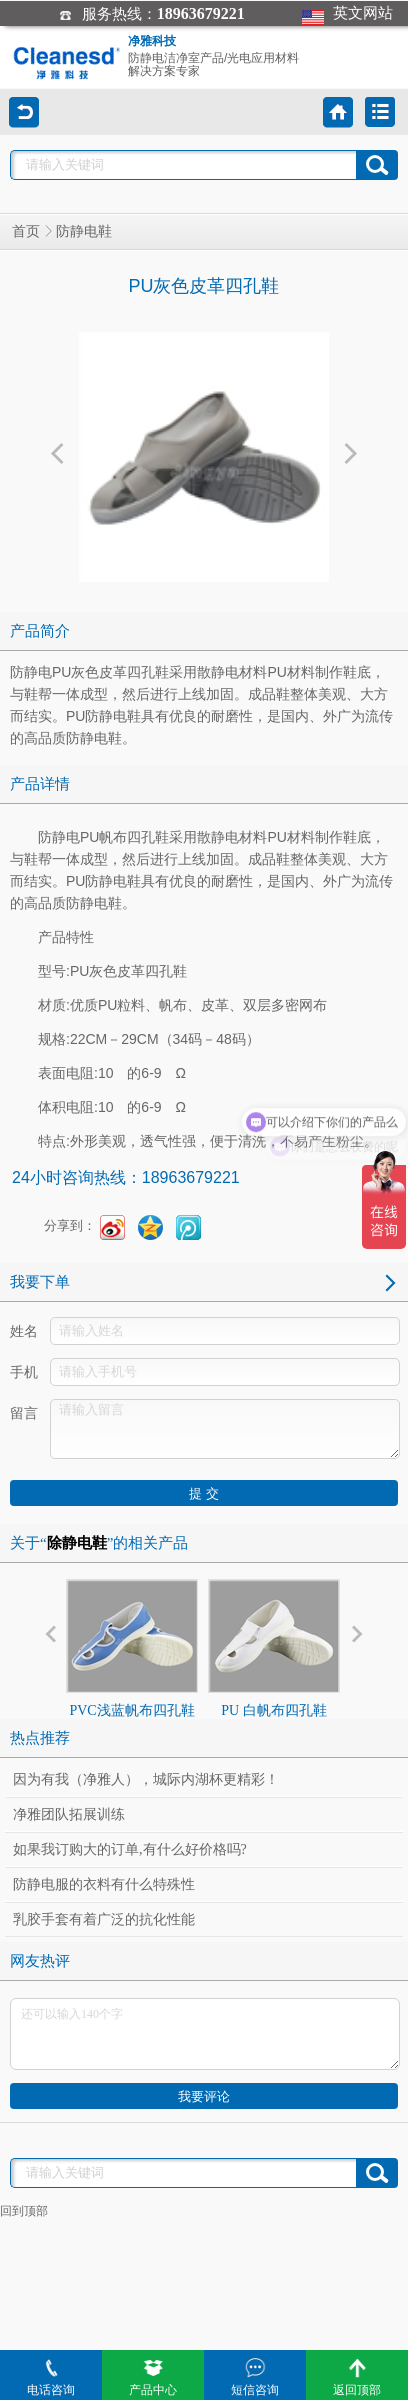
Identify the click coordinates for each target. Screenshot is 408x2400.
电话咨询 (51, 2377)
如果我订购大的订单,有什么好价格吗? (130, 1849)
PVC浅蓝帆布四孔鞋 (132, 1648)
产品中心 (153, 2377)
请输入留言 (225, 1429)
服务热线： (151, 14)
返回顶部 (357, 2377)
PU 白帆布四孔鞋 (274, 1648)
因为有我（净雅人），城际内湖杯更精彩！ (146, 1779)
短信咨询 (255, 2377)
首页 (26, 231)
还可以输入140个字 (205, 2034)
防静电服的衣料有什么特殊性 (104, 1884)
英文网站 (347, 13)
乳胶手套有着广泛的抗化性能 (104, 1919)
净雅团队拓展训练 (69, 1814)
